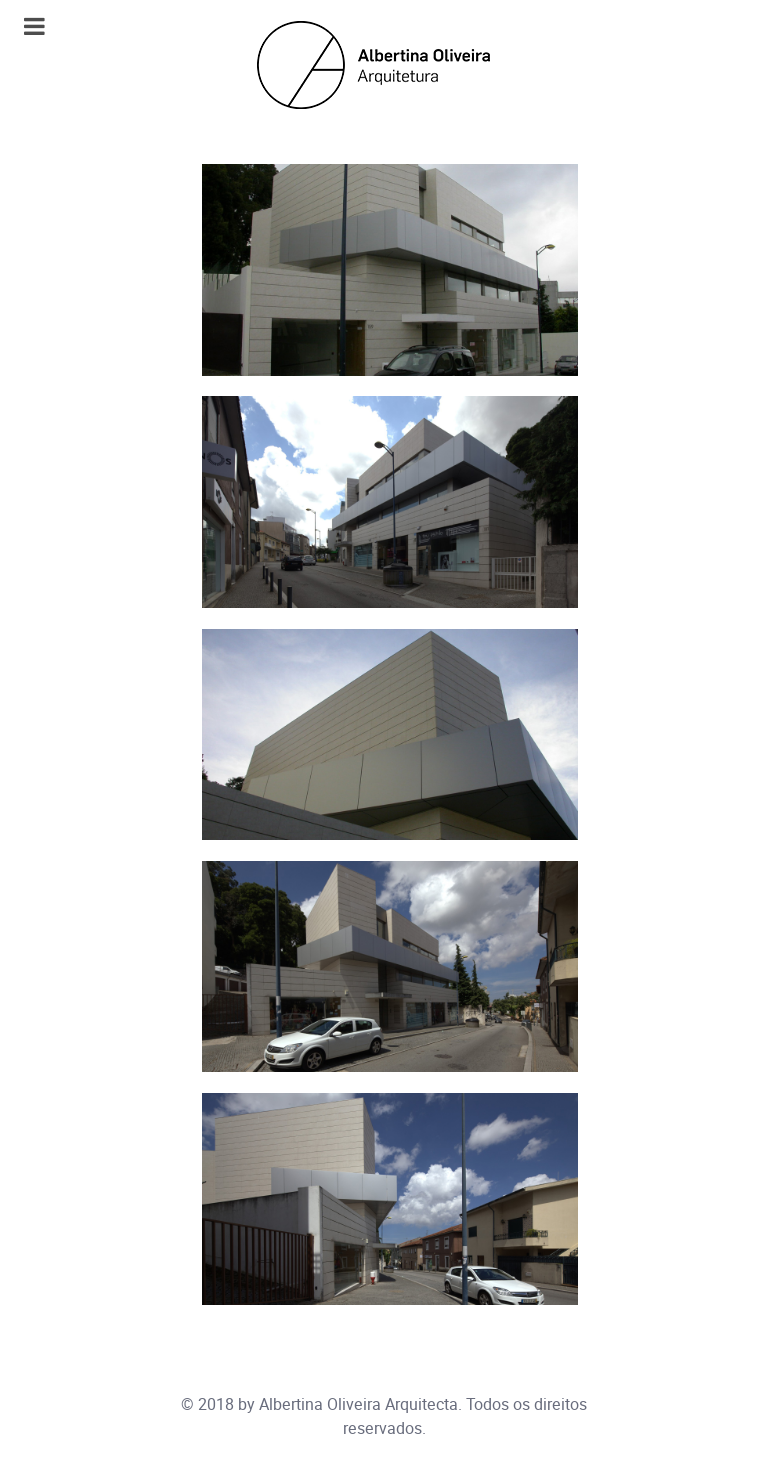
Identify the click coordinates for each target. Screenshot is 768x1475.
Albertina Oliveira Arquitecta (358, 1404)
